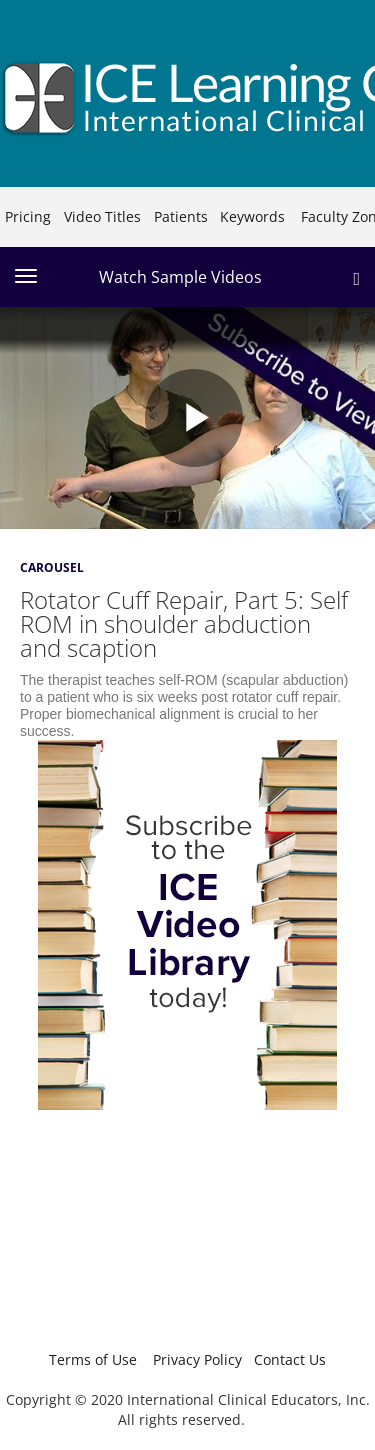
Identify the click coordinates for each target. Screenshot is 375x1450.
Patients (181, 216)
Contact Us (290, 1359)
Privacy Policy (197, 1359)
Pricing (28, 216)
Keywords (252, 216)
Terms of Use (93, 1359)
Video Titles (102, 216)
